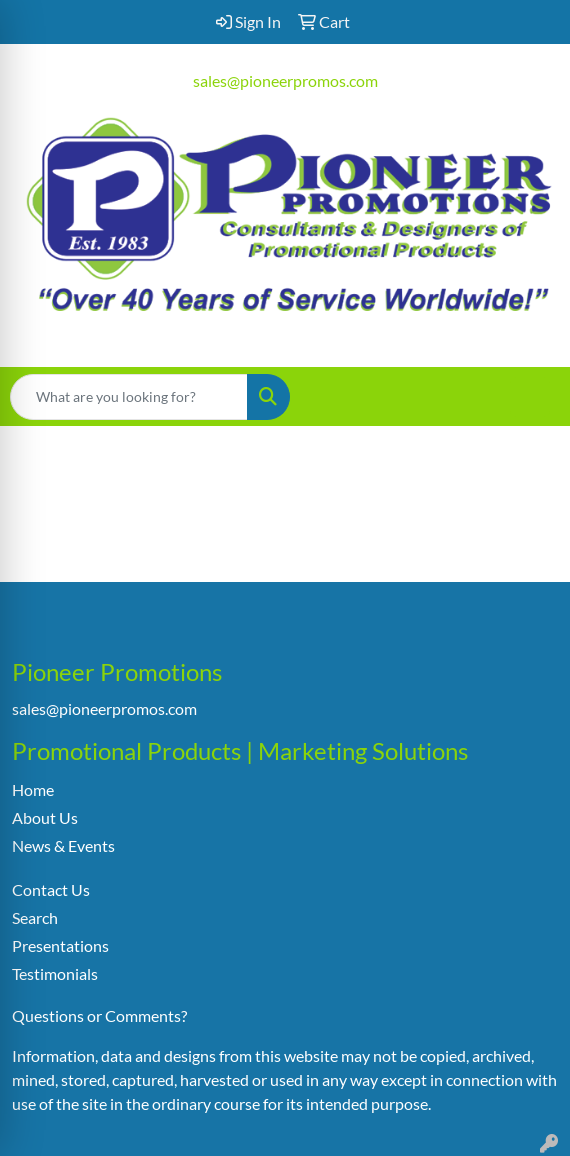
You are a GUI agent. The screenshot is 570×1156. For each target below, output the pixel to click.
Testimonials (55, 973)
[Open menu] (530, 397)
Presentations (60, 945)
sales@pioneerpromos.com (285, 80)
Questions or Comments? (99, 1015)
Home (33, 789)
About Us (45, 817)
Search (35, 917)
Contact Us (51, 889)
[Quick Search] (129, 397)
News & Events (63, 845)
